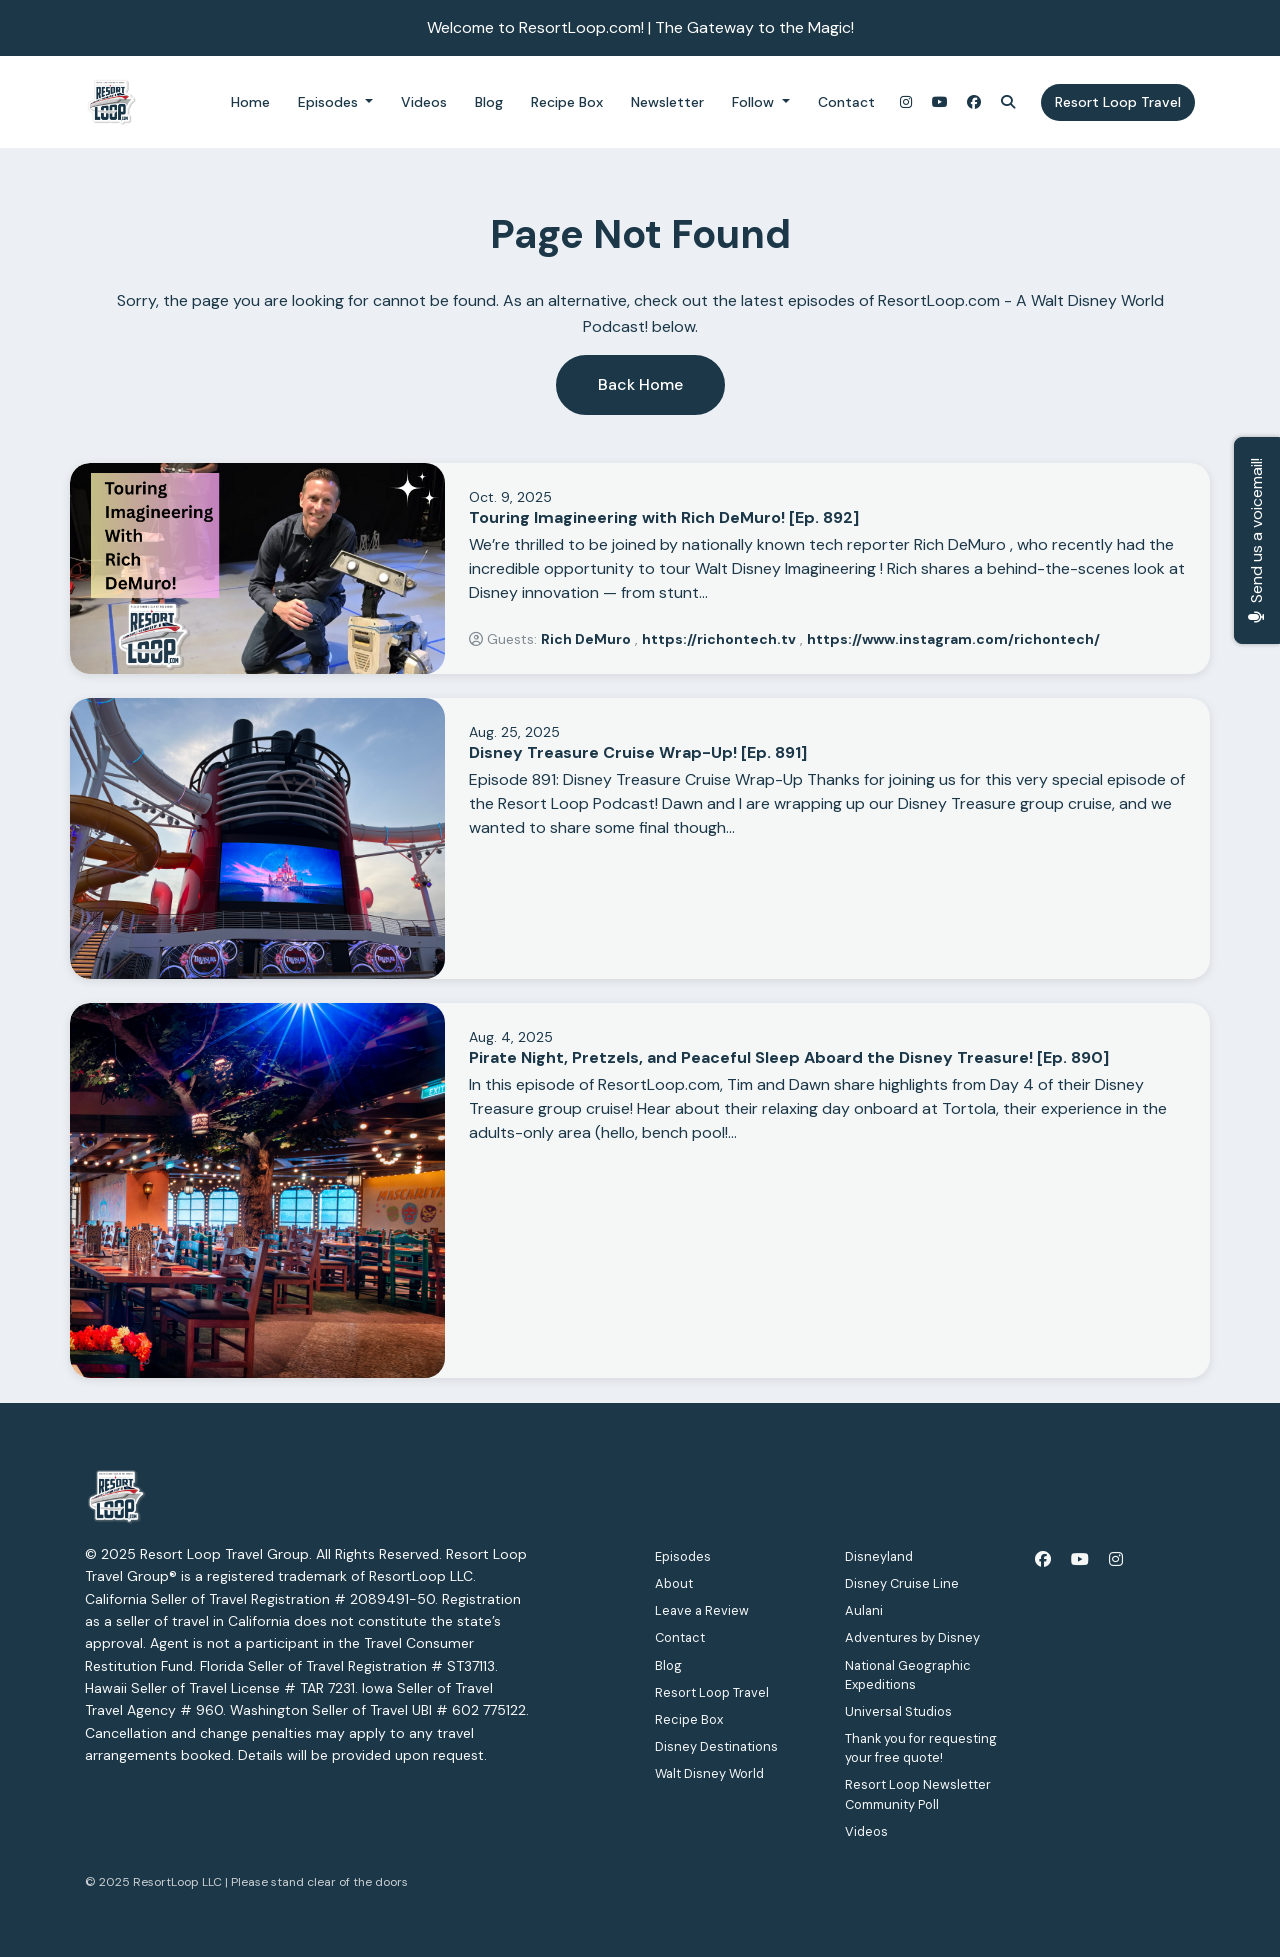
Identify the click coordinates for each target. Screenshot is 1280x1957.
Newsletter (667, 102)
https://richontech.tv (719, 639)
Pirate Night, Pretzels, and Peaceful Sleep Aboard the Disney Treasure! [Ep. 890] (789, 1057)
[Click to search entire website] (1008, 102)
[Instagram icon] (1116, 1560)
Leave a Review (702, 1610)
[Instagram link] (906, 102)
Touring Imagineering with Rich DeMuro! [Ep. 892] (664, 517)
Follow (755, 102)
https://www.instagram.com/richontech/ (953, 639)
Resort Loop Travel (1118, 102)
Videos (424, 102)
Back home (640, 384)
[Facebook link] (974, 102)
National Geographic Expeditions (908, 1675)
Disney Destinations (716, 1746)
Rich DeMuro (586, 639)
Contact (846, 102)
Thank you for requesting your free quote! (921, 1748)
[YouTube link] (940, 102)
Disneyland (879, 1556)
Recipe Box (567, 102)
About (674, 1583)
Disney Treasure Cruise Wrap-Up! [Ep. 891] (638, 752)
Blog (489, 102)
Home (250, 102)
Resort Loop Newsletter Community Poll (918, 1794)
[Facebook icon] (1043, 1560)
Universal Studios (898, 1711)
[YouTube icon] (1080, 1560)
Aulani (864, 1610)
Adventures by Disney (912, 1637)
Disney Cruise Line (902, 1583)
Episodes (330, 102)
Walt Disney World (709, 1773)
